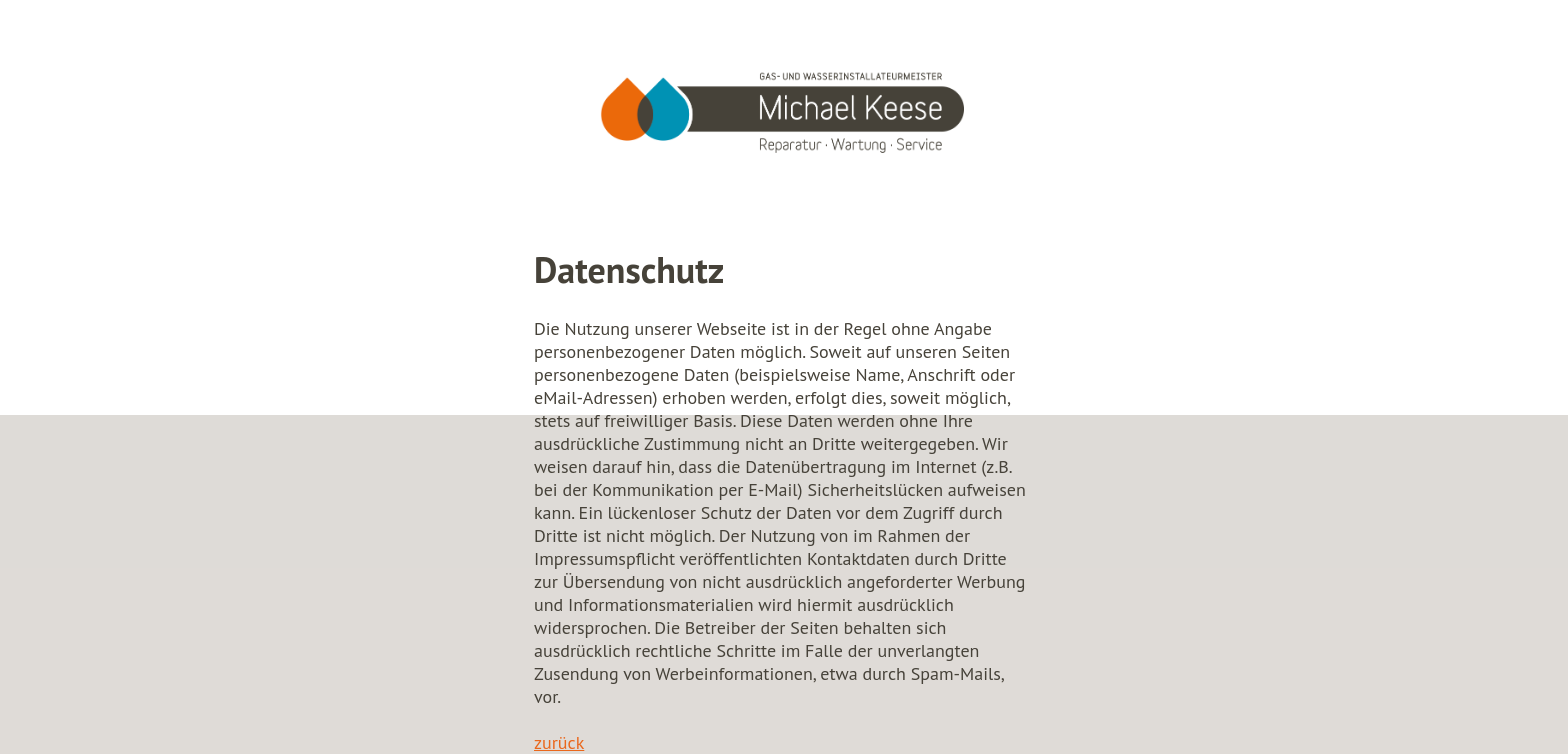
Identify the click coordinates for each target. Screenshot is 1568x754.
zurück (559, 742)
